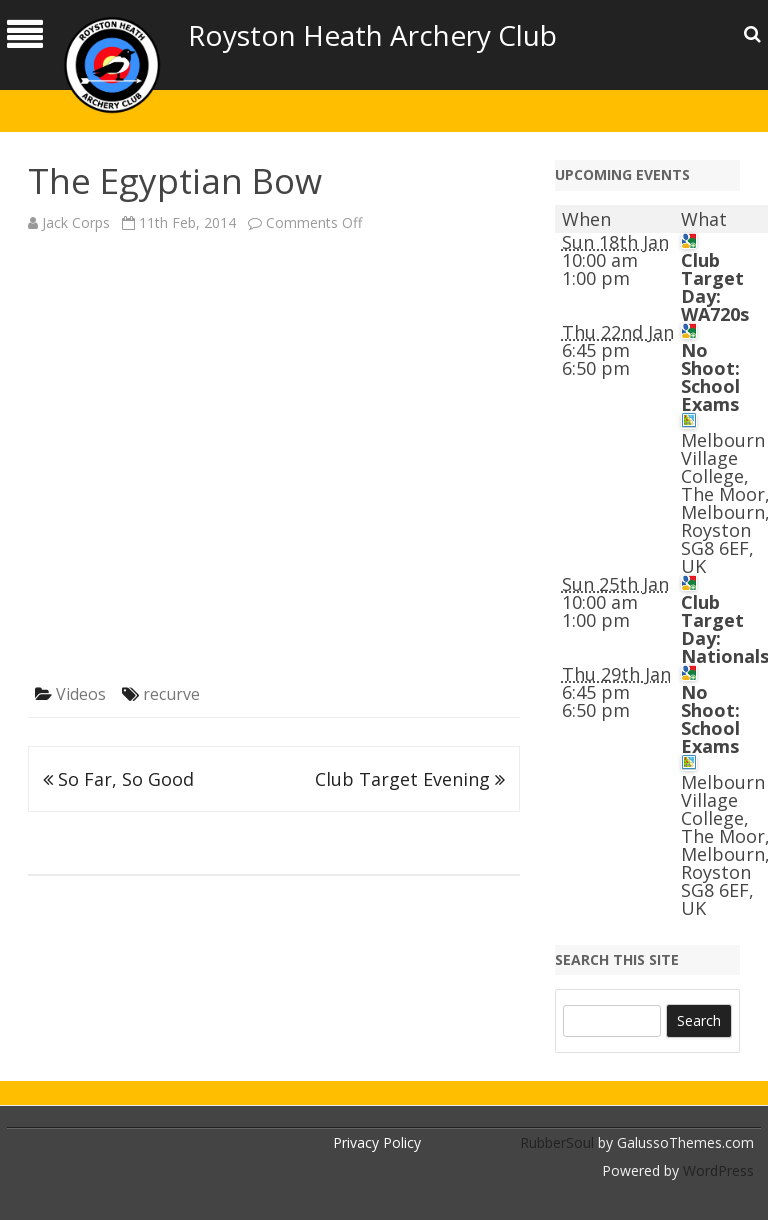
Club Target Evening (410, 779)
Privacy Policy (377, 1142)
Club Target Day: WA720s (715, 287)
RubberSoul (557, 1142)
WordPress (716, 1170)
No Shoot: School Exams (710, 377)
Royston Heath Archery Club (372, 35)
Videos (81, 694)
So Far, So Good (118, 779)
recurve (171, 694)
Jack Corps (76, 222)
